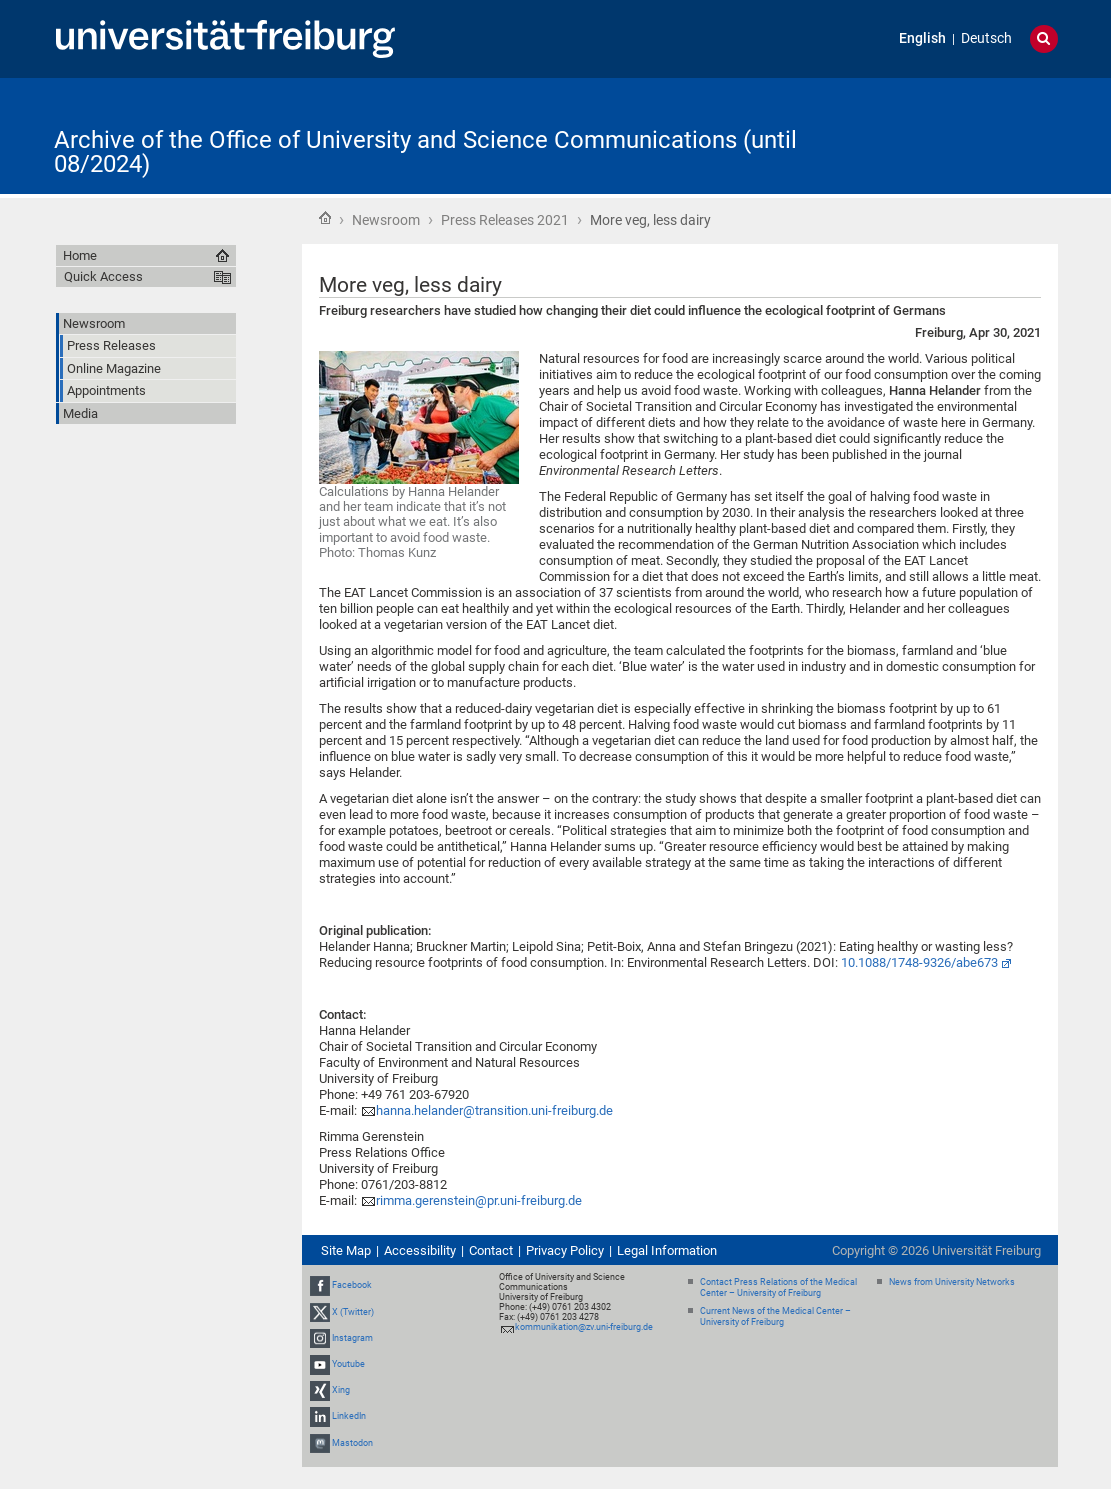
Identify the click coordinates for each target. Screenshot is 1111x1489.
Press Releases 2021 (505, 220)
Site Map (346, 1250)
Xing (341, 1390)
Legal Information (667, 1250)
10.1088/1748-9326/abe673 (919, 962)
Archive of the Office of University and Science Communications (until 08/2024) (425, 152)
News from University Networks (952, 1282)
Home (325, 218)
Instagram (352, 1338)
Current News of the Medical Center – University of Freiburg (775, 1316)
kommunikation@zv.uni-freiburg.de (584, 1327)
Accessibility (420, 1250)
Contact (491, 1250)
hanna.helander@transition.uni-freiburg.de (494, 1110)
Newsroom (386, 220)
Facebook (352, 1285)
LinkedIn (349, 1417)
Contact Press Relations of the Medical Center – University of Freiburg (778, 1287)
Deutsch (986, 38)
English (922, 38)
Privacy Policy (565, 1250)
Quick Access (103, 276)
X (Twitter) (353, 1312)
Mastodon (352, 1443)
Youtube (348, 1364)
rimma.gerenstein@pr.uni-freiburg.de (479, 1200)
